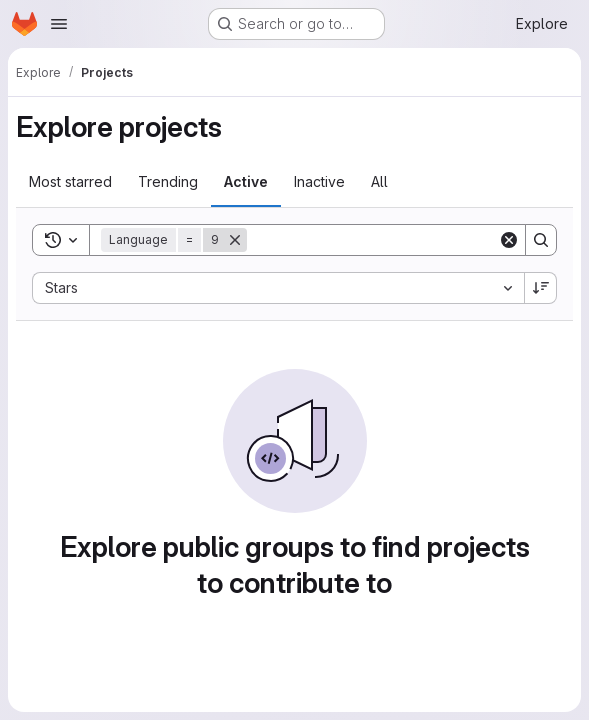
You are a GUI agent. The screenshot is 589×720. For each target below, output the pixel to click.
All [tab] (379, 181)
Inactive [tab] (319, 181)
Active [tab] (246, 181)
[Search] (372, 240)
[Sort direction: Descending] (541, 288)
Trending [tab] (168, 181)
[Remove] (235, 240)
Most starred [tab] (70, 181)
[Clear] (509, 240)
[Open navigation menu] (59, 24)
